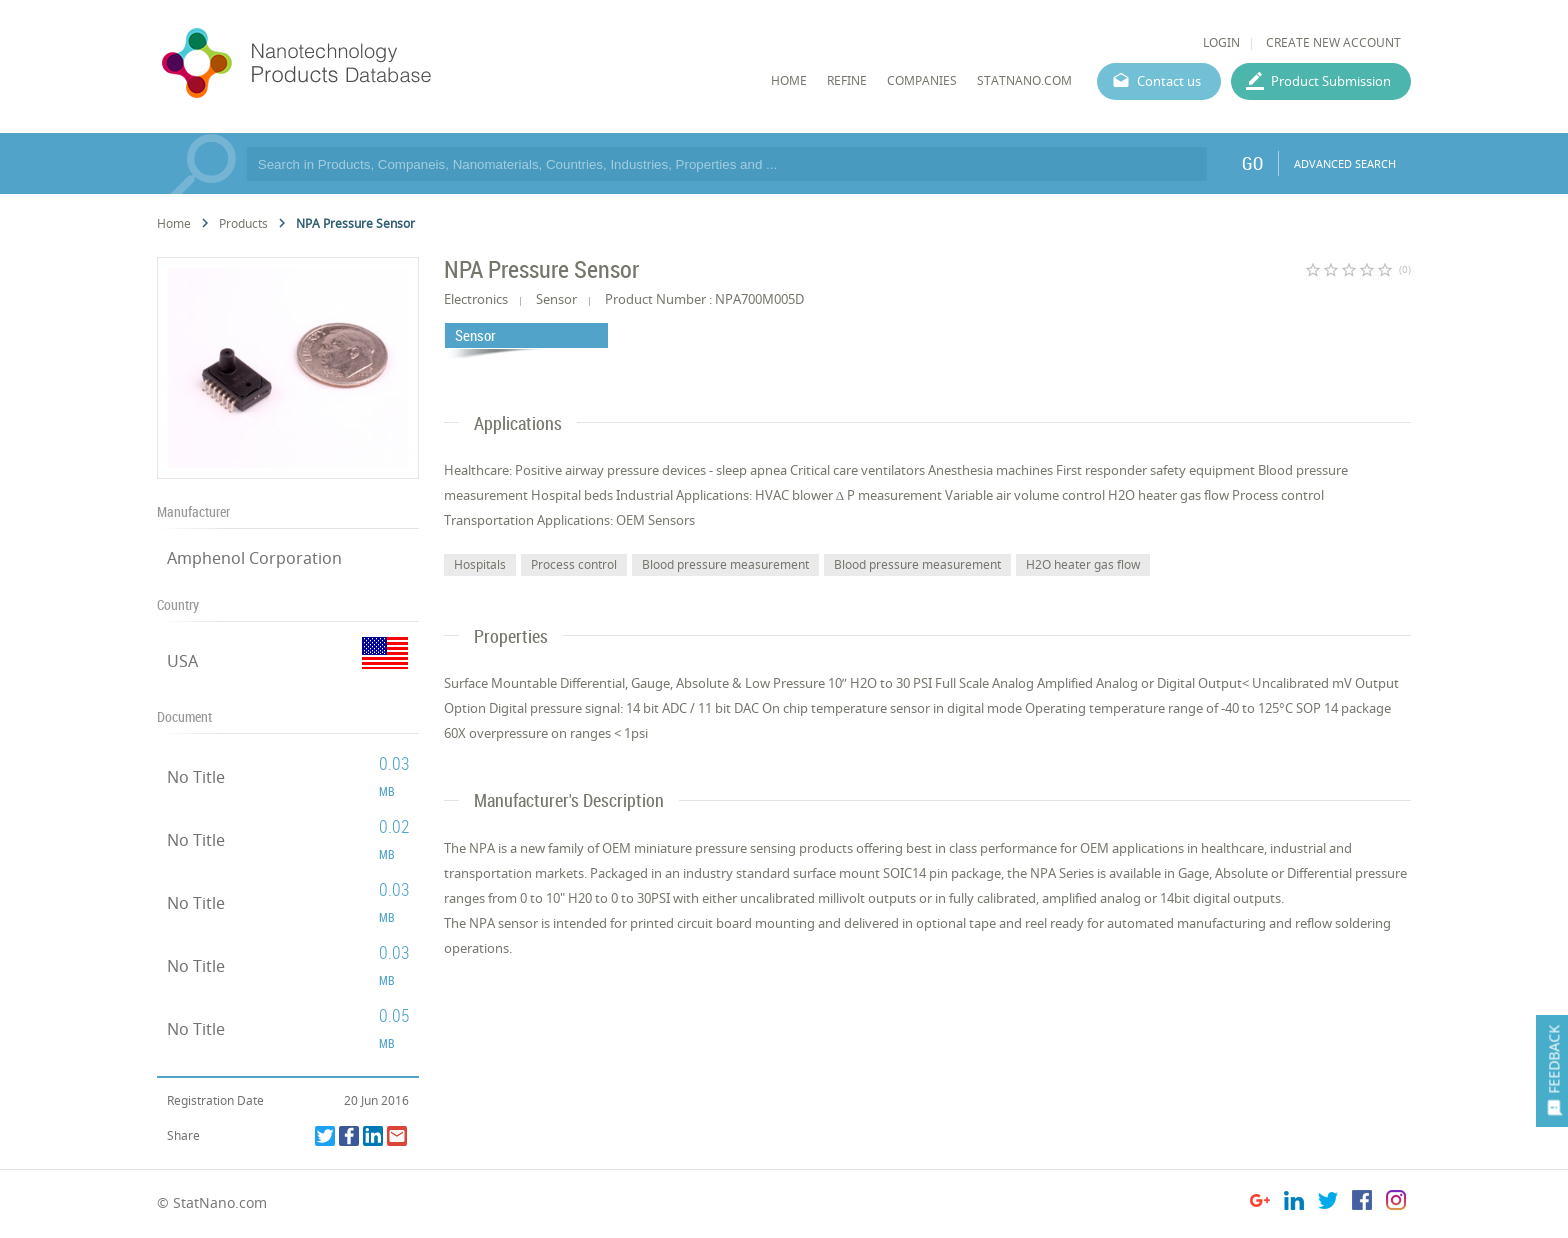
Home (174, 223)
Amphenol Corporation (254, 558)
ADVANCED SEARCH (1345, 163)
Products (243, 223)
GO (1252, 163)
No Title (196, 777)
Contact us (1169, 81)
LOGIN (1221, 42)
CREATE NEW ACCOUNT (1333, 42)
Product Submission (1331, 81)
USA (182, 661)
